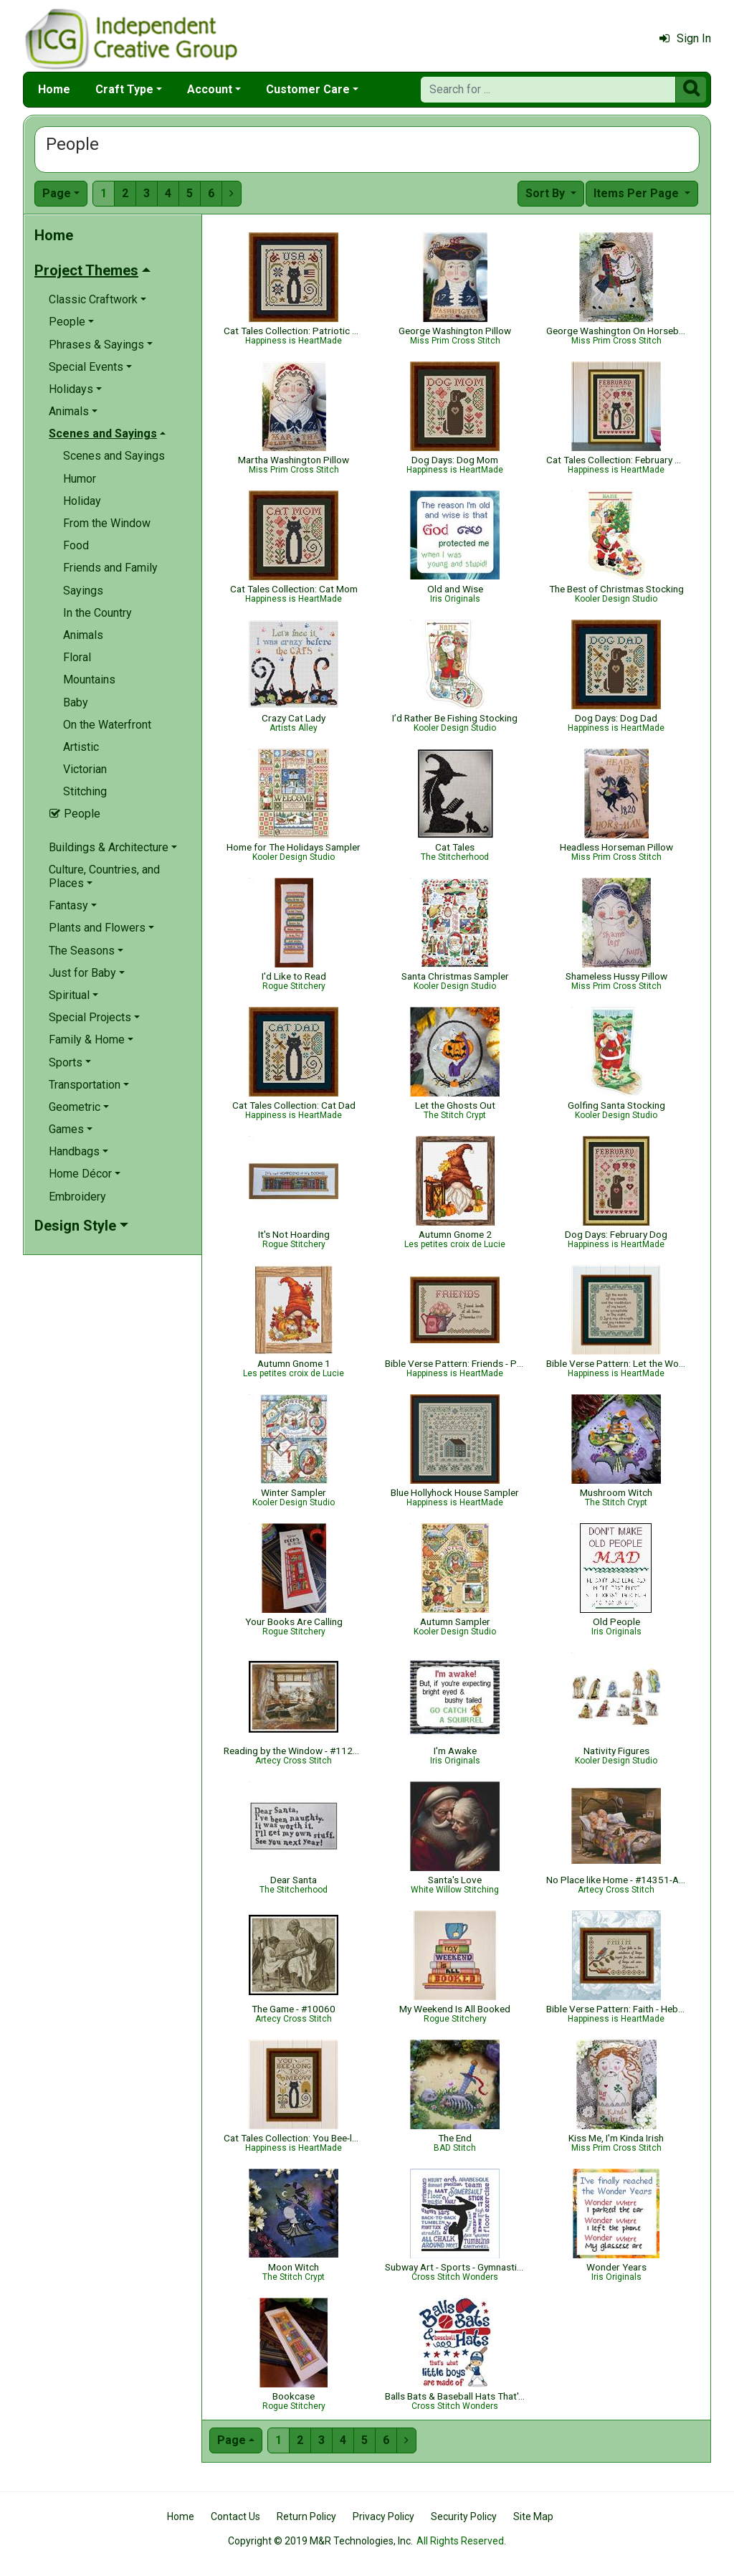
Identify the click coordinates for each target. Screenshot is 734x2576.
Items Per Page (638, 193)
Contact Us (235, 2516)
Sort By (546, 193)
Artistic (81, 747)
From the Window (107, 523)
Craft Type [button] (124, 89)
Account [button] (209, 89)
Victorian (85, 769)
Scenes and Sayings (114, 456)
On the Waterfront (107, 724)
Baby (75, 702)
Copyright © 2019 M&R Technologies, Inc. (320, 2541)
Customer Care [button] (308, 89)
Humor (79, 479)
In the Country (97, 613)
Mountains (89, 679)
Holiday (82, 501)
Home (54, 89)
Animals (83, 635)
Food (76, 545)
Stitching (85, 791)
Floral (77, 657)
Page (56, 193)
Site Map (533, 2516)
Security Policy (464, 2516)
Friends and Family (110, 567)
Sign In (685, 38)
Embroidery (77, 1196)
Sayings (83, 590)
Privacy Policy (383, 2516)
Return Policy (306, 2516)
